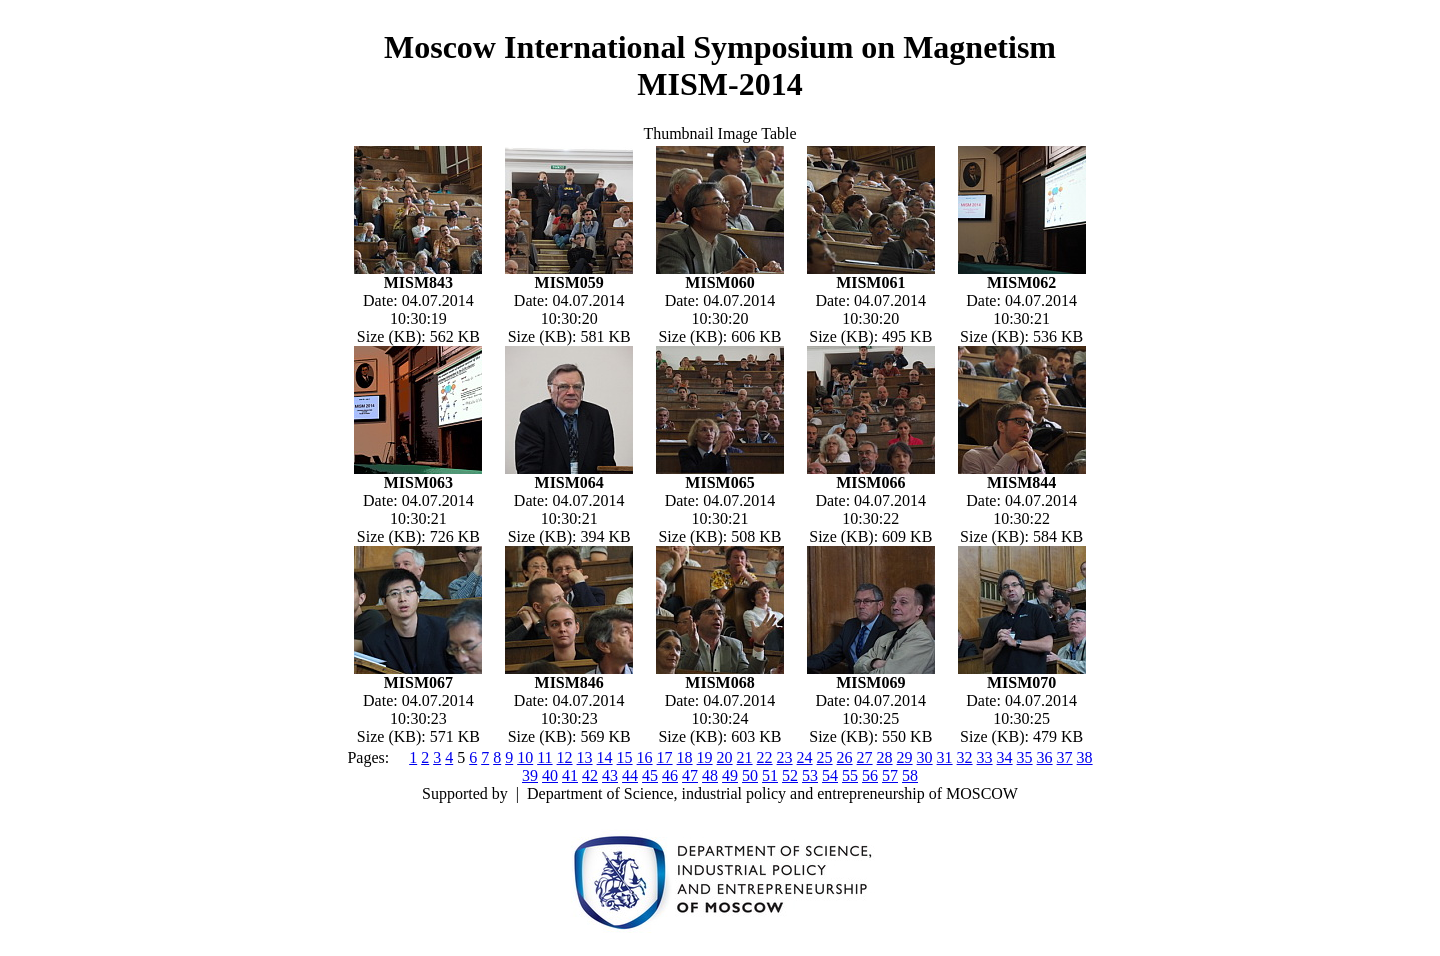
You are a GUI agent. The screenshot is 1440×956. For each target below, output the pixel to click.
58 (910, 775)
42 (590, 775)
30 (925, 757)
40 (550, 775)
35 (1025, 757)
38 (1085, 757)
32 (965, 757)
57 (890, 775)
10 (525, 757)
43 (610, 775)
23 (785, 757)
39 (530, 775)
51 (770, 775)
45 (650, 775)
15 (625, 757)
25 (825, 757)
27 (865, 757)
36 (1045, 757)
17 (665, 757)
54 (830, 775)
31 (945, 757)
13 (585, 757)
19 (705, 757)
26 (845, 757)
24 (805, 757)
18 (685, 757)
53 (810, 775)
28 (885, 757)
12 (565, 757)
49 (730, 775)
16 (645, 757)
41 (570, 775)
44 (630, 775)
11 (544, 757)
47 (690, 775)
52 (790, 775)
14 (605, 757)
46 (670, 775)
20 (725, 757)
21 (745, 757)
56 (870, 775)
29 (905, 757)
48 (710, 775)
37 (1065, 757)
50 (750, 775)
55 (850, 775)
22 (765, 757)
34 (1005, 757)
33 (985, 757)
